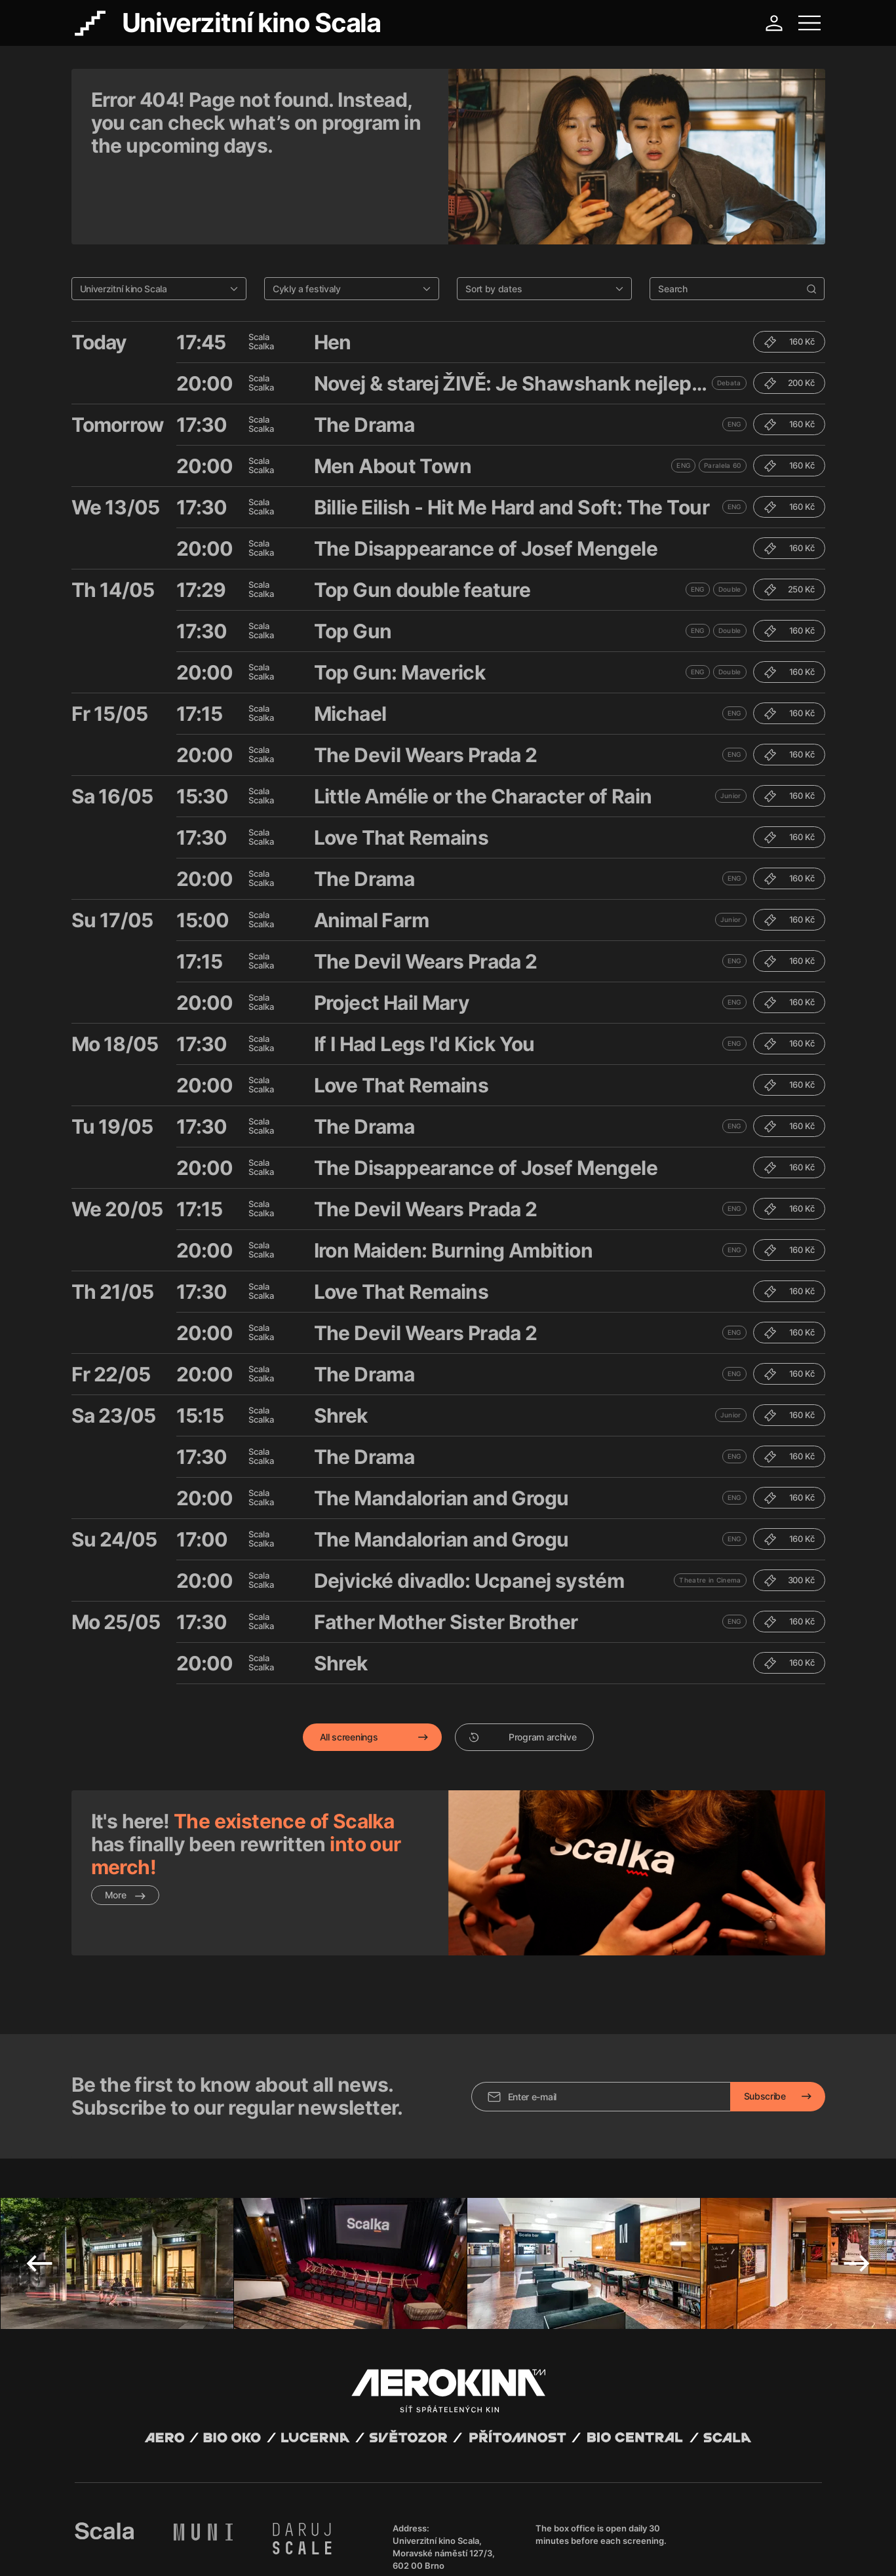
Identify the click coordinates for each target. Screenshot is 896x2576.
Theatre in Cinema (710, 1512)
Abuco (123, 2538)
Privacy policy (216, 2549)
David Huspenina (200, 2538)
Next (857, 2165)
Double (729, 522)
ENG (734, 356)
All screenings (349, 1669)
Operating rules (276, 2549)
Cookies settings (341, 2549)
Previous (39, 2165)
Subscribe (765, 1997)
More (125, 1827)
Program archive (523, 1669)
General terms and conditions (130, 2549)
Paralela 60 (722, 398)
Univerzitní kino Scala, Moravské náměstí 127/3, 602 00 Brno (444, 2454)
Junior (730, 728)
